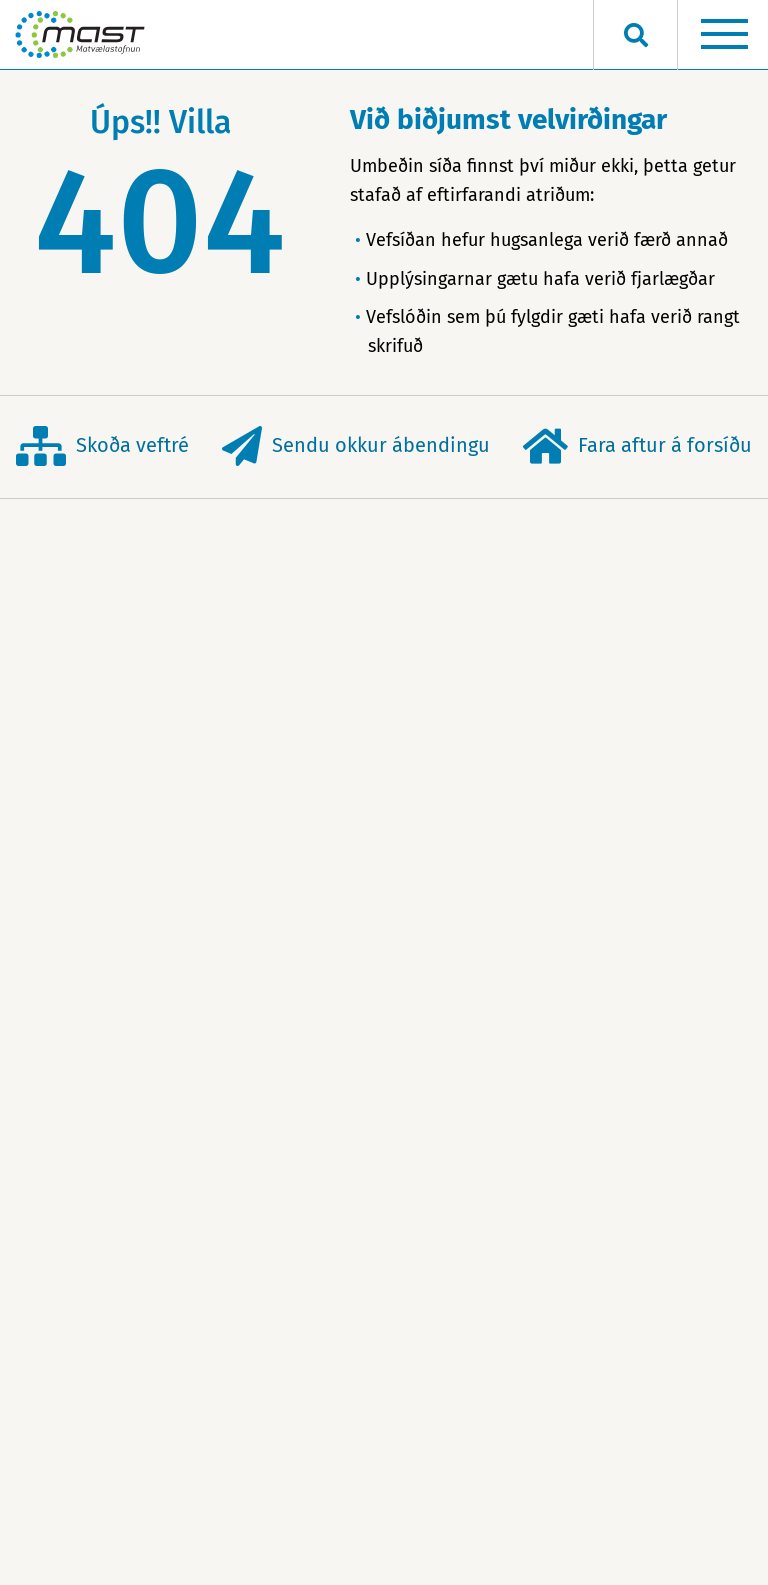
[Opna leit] (635, 35)
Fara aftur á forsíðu (637, 447)
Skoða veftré (102, 447)
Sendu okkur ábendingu (356, 447)
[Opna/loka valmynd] (724, 35)
